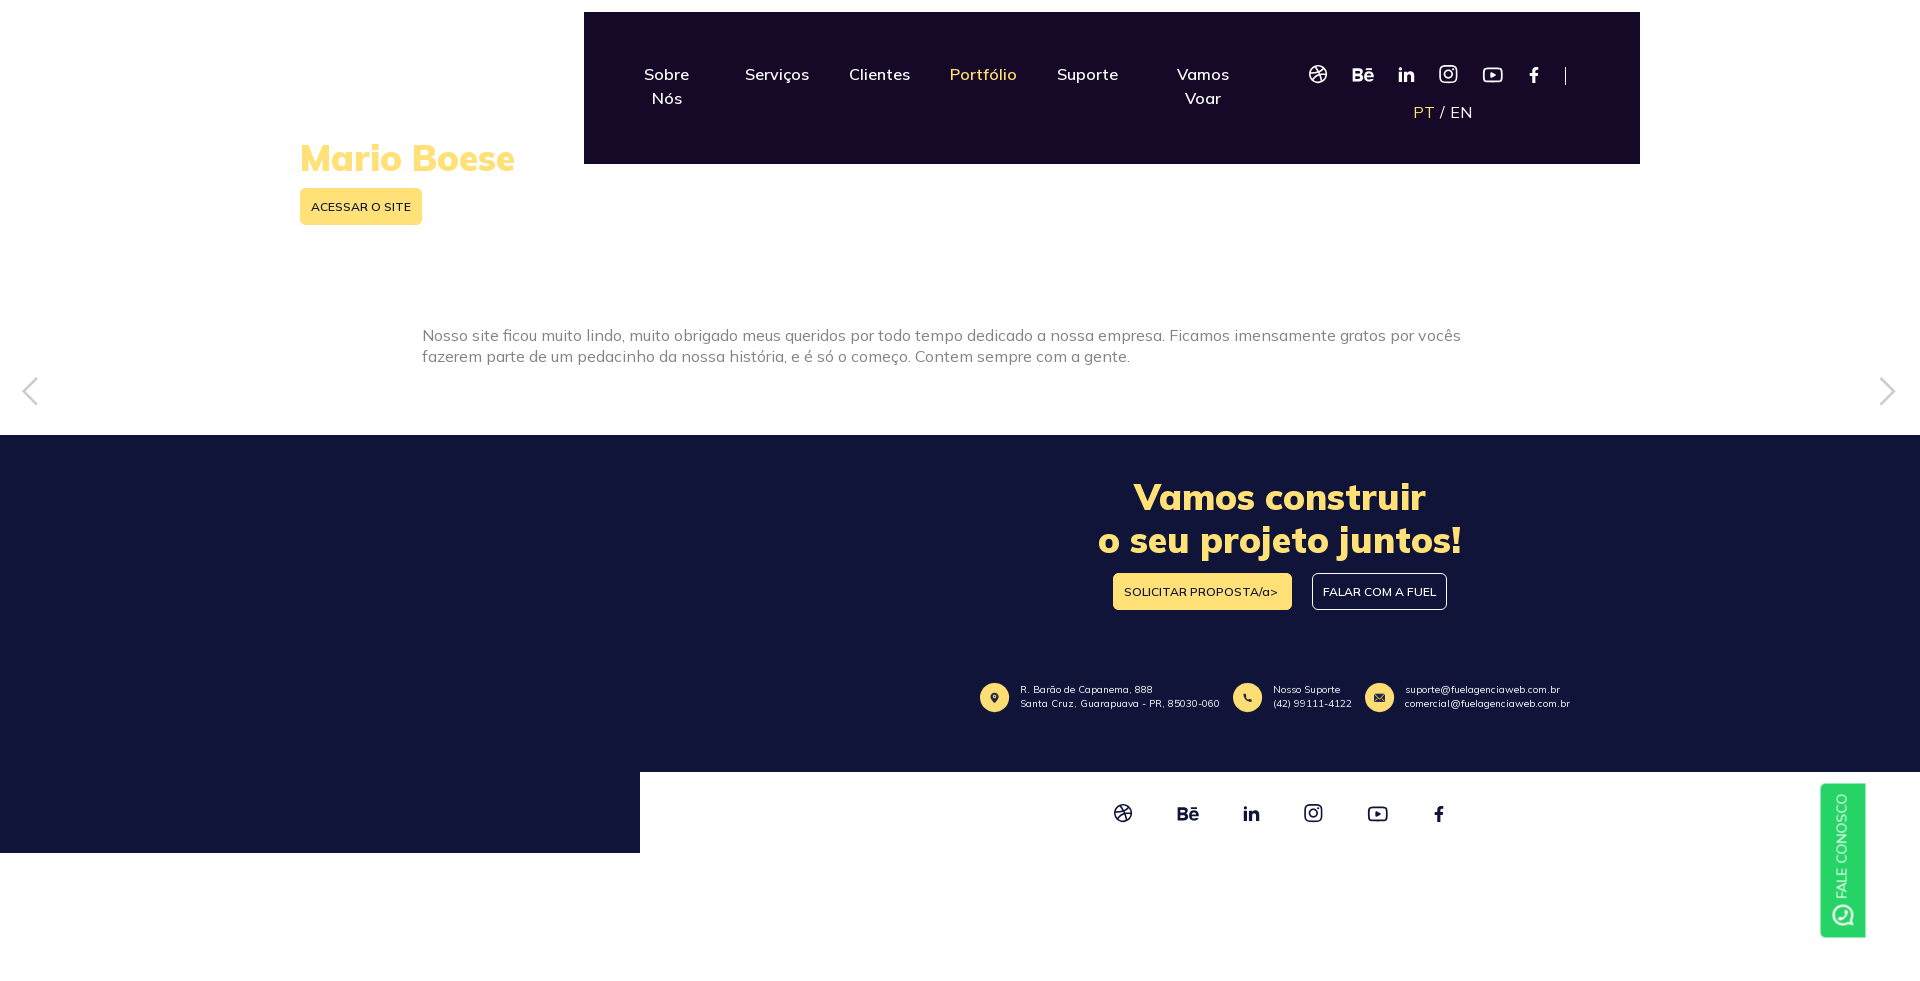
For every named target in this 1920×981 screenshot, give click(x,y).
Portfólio (983, 74)
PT (1424, 112)
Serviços (777, 74)
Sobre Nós (666, 86)
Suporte (1087, 74)
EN (1461, 112)
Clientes (879, 74)
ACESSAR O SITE (361, 206)
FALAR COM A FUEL (1379, 591)
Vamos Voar (1203, 86)
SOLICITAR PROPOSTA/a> (1202, 591)
